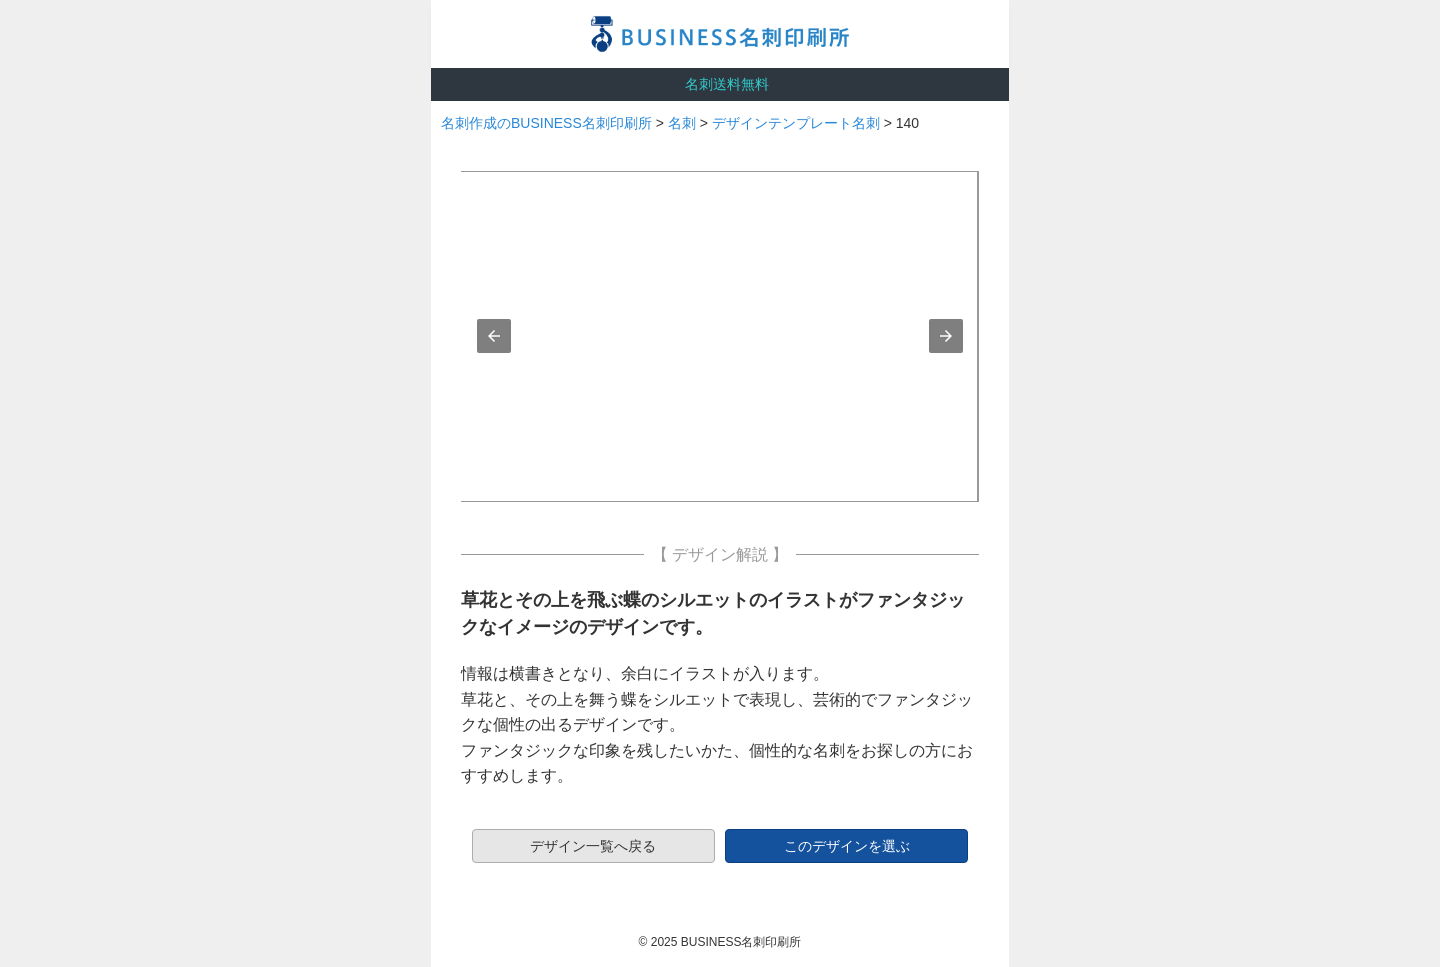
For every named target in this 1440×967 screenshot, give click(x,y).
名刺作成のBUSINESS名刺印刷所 (546, 123)
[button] (494, 336)
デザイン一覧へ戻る (593, 846)
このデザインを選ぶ (847, 846)
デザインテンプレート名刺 (796, 123)
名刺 (682, 123)
